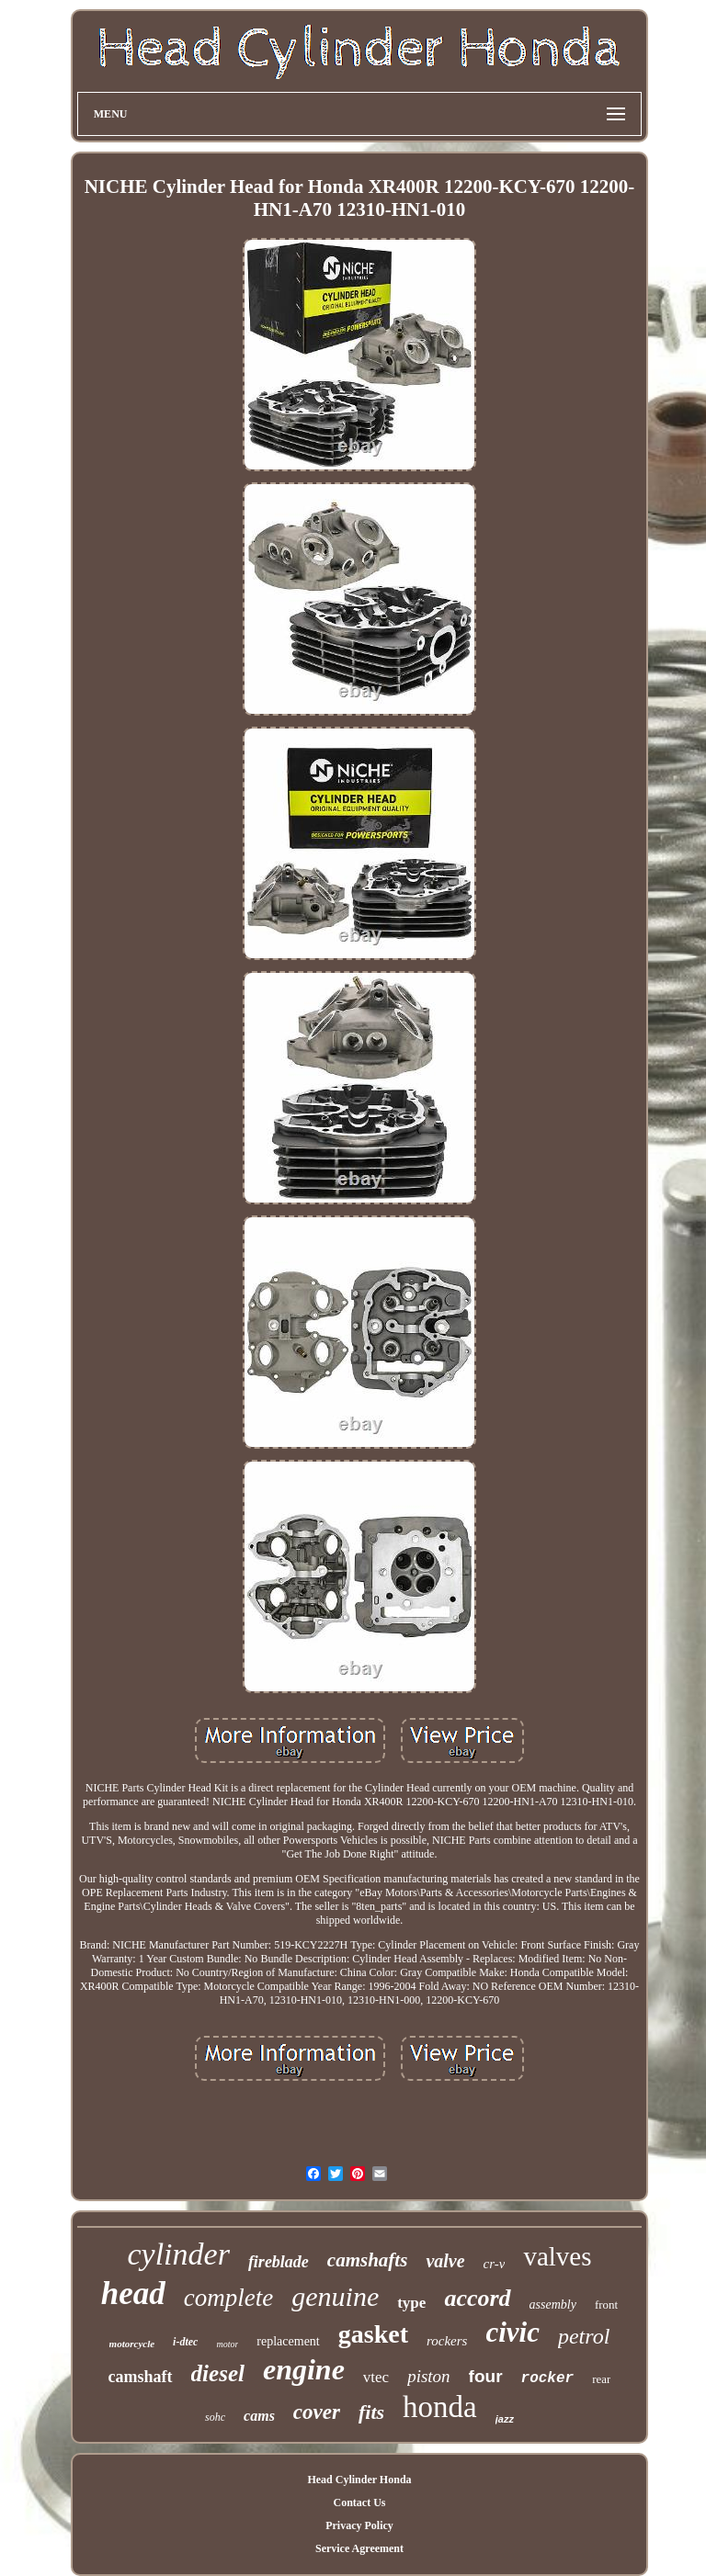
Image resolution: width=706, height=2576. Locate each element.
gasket (373, 2334)
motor (227, 2344)
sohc (215, 2417)
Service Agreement (359, 2548)
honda (440, 2406)
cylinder (178, 2254)
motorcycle (131, 2343)
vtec (376, 2377)
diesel (218, 2373)
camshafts (367, 2260)
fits (371, 2412)
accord (477, 2298)
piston (428, 2376)
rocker (548, 2378)
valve (445, 2261)
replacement (287, 2341)
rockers (447, 2340)
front (606, 2304)
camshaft (140, 2376)
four (486, 2376)
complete (228, 2297)
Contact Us (359, 2502)
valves (557, 2256)
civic (512, 2332)
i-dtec (185, 2341)
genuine (335, 2296)
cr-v (495, 2263)
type (411, 2302)
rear (601, 2379)
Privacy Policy (359, 2525)
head (133, 2293)
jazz (504, 2418)
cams (259, 2415)
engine (304, 2369)
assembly (553, 2304)
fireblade (278, 2262)
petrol (583, 2336)
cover (316, 2412)
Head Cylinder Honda (359, 2479)
